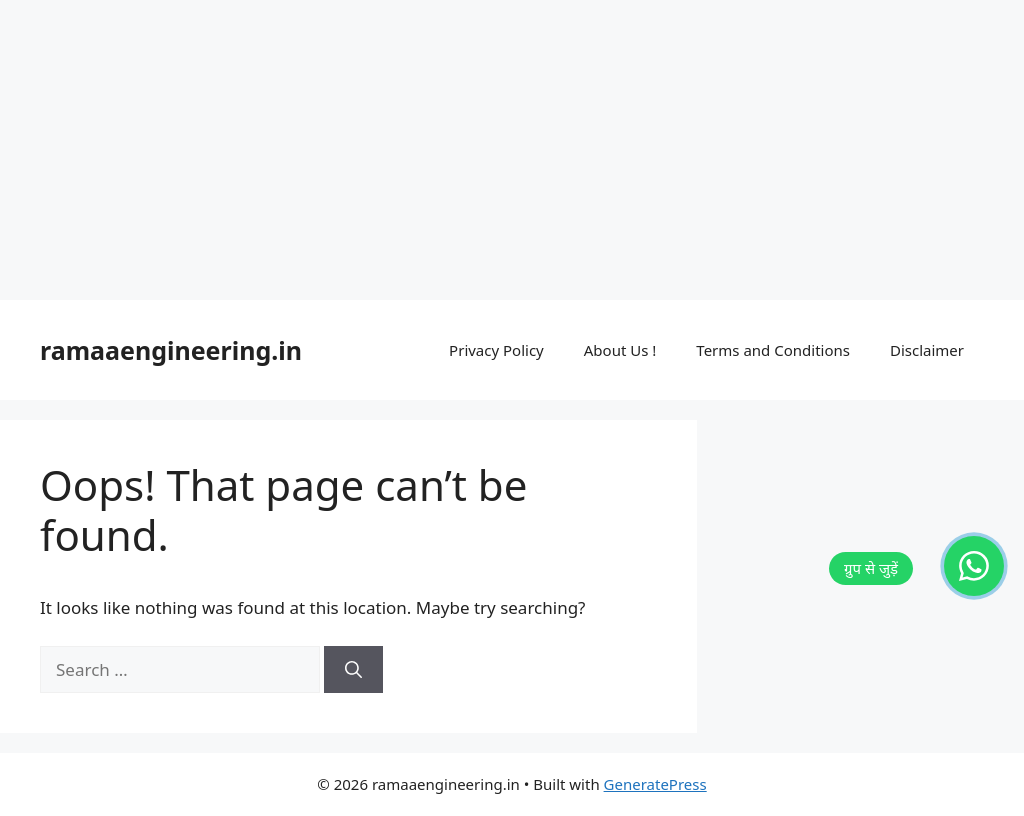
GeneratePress (655, 784)
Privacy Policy (496, 350)
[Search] (353, 670)
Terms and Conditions (773, 350)
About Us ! (620, 350)
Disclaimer (927, 350)
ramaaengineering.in (171, 350)
